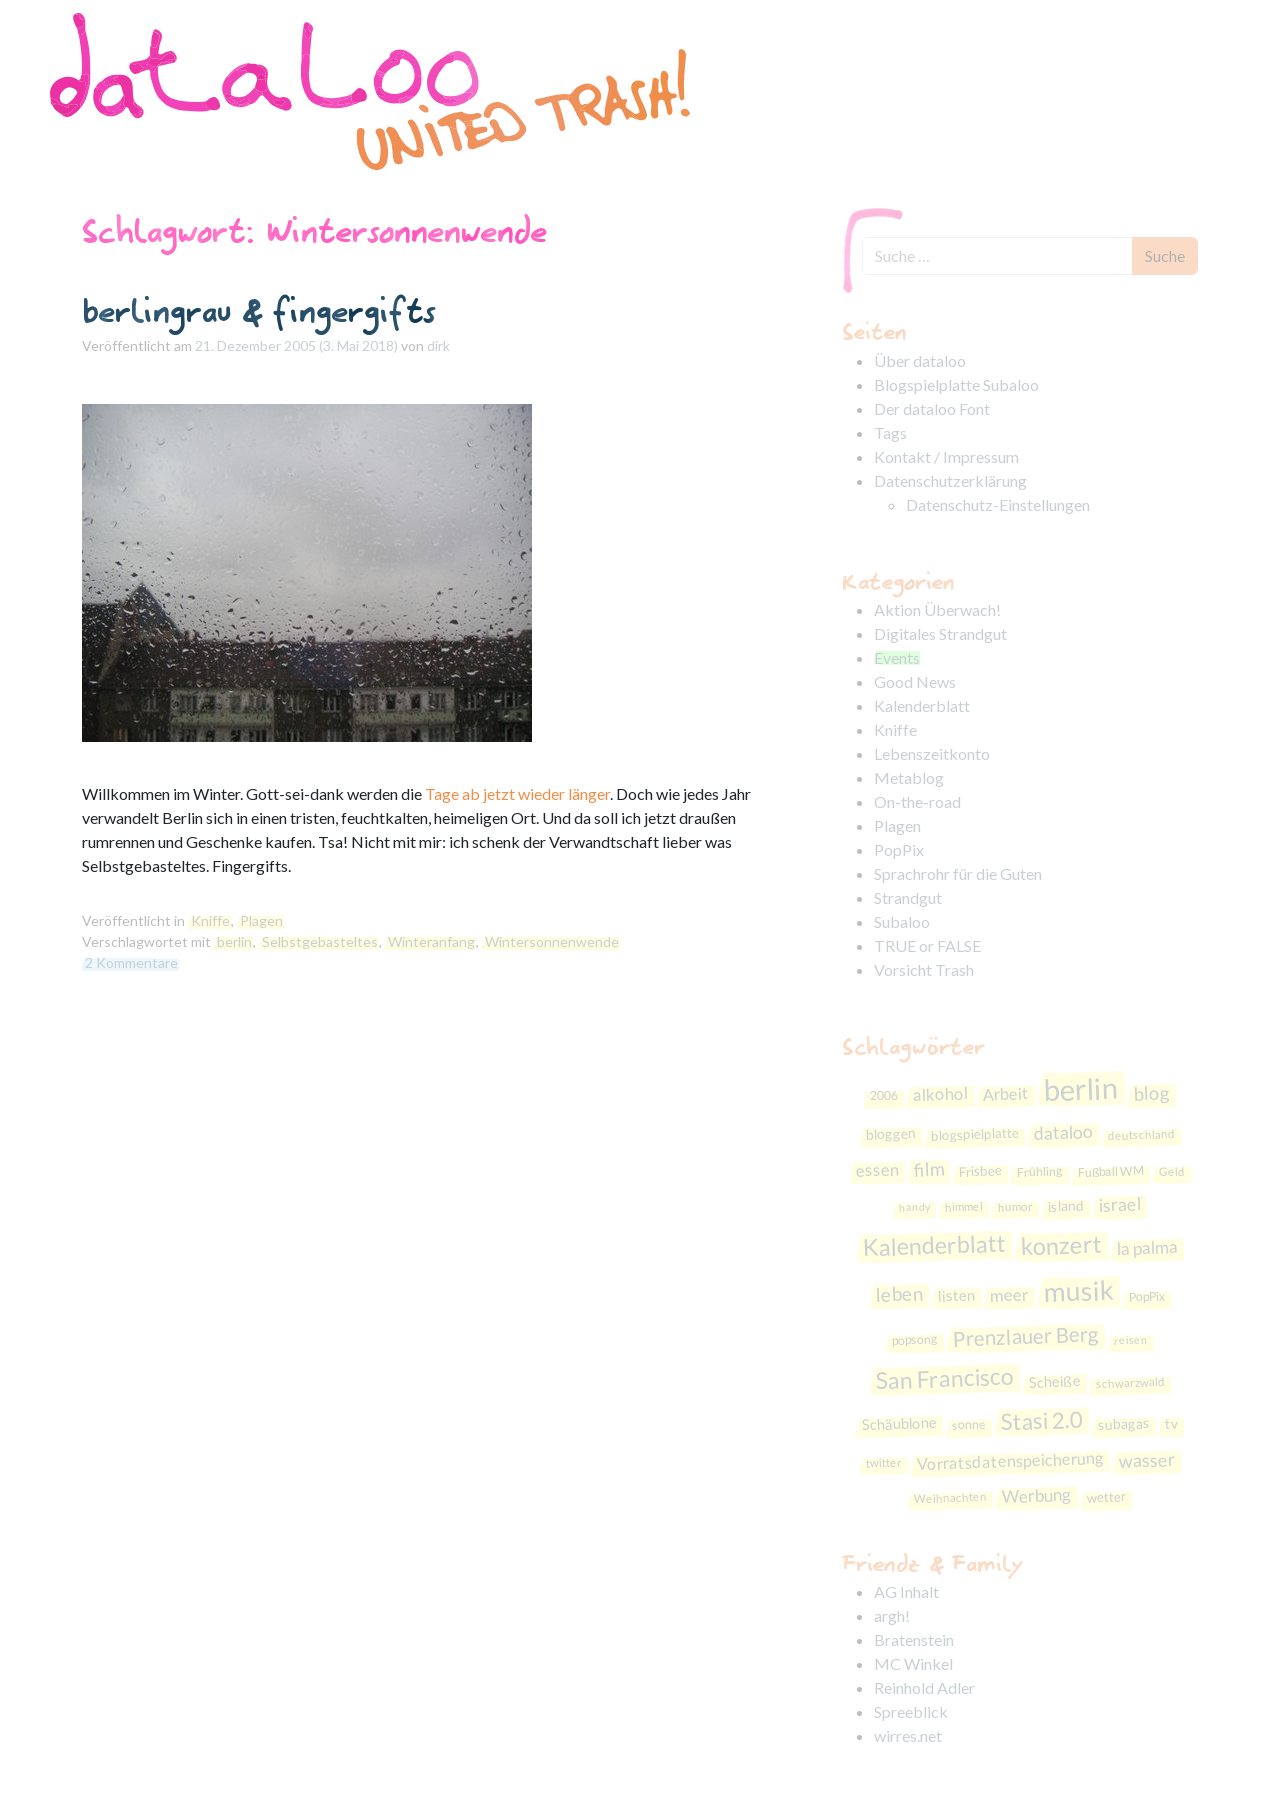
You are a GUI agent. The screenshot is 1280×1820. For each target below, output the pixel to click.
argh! (892, 1615)
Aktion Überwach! (937, 609)
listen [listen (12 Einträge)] (956, 1295)
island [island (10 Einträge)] (1066, 1206)
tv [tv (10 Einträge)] (1172, 1423)
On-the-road (917, 801)
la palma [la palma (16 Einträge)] (1147, 1247)
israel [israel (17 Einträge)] (1120, 1204)
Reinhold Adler (924, 1687)
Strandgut (908, 897)
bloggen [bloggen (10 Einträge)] (890, 1133)
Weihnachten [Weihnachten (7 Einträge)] (950, 1498)
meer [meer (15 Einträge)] (1009, 1295)
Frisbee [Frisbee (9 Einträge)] (980, 1170)
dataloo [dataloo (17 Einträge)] (1063, 1132)
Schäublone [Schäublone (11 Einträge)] (900, 1424)
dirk (438, 345)
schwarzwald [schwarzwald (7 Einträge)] (1129, 1382)
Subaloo (902, 921)
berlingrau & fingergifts (259, 310)
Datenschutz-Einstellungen (998, 504)
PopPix (899, 849)
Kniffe (210, 920)
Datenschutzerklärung (950, 480)
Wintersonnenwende (552, 941)
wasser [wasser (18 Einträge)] (1146, 1460)
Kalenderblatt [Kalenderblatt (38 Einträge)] (934, 1244)
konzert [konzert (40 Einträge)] (1061, 1244)
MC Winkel (913, 1663)
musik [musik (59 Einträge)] (1078, 1291)
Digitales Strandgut (940, 633)
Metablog (909, 777)
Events (897, 657)
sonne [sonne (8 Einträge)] (969, 1425)
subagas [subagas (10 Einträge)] (1124, 1424)
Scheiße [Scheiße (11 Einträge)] (1054, 1381)
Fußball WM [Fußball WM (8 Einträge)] (1110, 1170)
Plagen (261, 920)
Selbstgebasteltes (320, 941)
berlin (234, 941)
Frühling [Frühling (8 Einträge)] (1039, 1171)
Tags (890, 432)
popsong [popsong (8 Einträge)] (915, 1339)
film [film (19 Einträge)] (928, 1168)
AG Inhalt (906, 1591)
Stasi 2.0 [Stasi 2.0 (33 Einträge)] (1041, 1421)
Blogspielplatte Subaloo (956, 384)
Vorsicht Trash (924, 969)
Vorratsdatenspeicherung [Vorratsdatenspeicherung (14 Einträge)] (1010, 1461)
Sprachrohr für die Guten (958, 873)
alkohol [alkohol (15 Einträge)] (941, 1094)
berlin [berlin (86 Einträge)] (1081, 1089)
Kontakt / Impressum (946, 456)
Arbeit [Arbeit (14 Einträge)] (1006, 1093)
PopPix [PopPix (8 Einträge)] (1146, 1297)
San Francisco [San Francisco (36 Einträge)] (944, 1378)
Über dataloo (920, 360)
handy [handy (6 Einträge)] (914, 1207)
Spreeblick (911, 1711)
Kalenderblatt (922, 705)
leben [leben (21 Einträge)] (899, 1293)
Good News (915, 681)
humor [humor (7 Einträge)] (1015, 1207)
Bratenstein (914, 1639)
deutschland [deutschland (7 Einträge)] (1140, 1134)
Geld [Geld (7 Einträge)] (1171, 1171)
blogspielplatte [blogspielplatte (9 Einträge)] (974, 1134)
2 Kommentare (131, 962)
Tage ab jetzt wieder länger (517, 793)
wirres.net (908, 1735)
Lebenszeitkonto (932, 753)
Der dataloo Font (932, 408)
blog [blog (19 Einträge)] (1152, 1092)
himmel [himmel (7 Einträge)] (964, 1206)
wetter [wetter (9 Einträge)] (1107, 1496)
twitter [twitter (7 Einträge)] (883, 1462)
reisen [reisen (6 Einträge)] (1131, 1339)
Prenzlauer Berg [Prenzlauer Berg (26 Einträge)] (1026, 1336)
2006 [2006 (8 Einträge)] (884, 1096)
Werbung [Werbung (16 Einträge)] (1037, 1495)
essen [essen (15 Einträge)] (877, 1169)
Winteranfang (431, 941)
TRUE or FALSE (927, 945)
